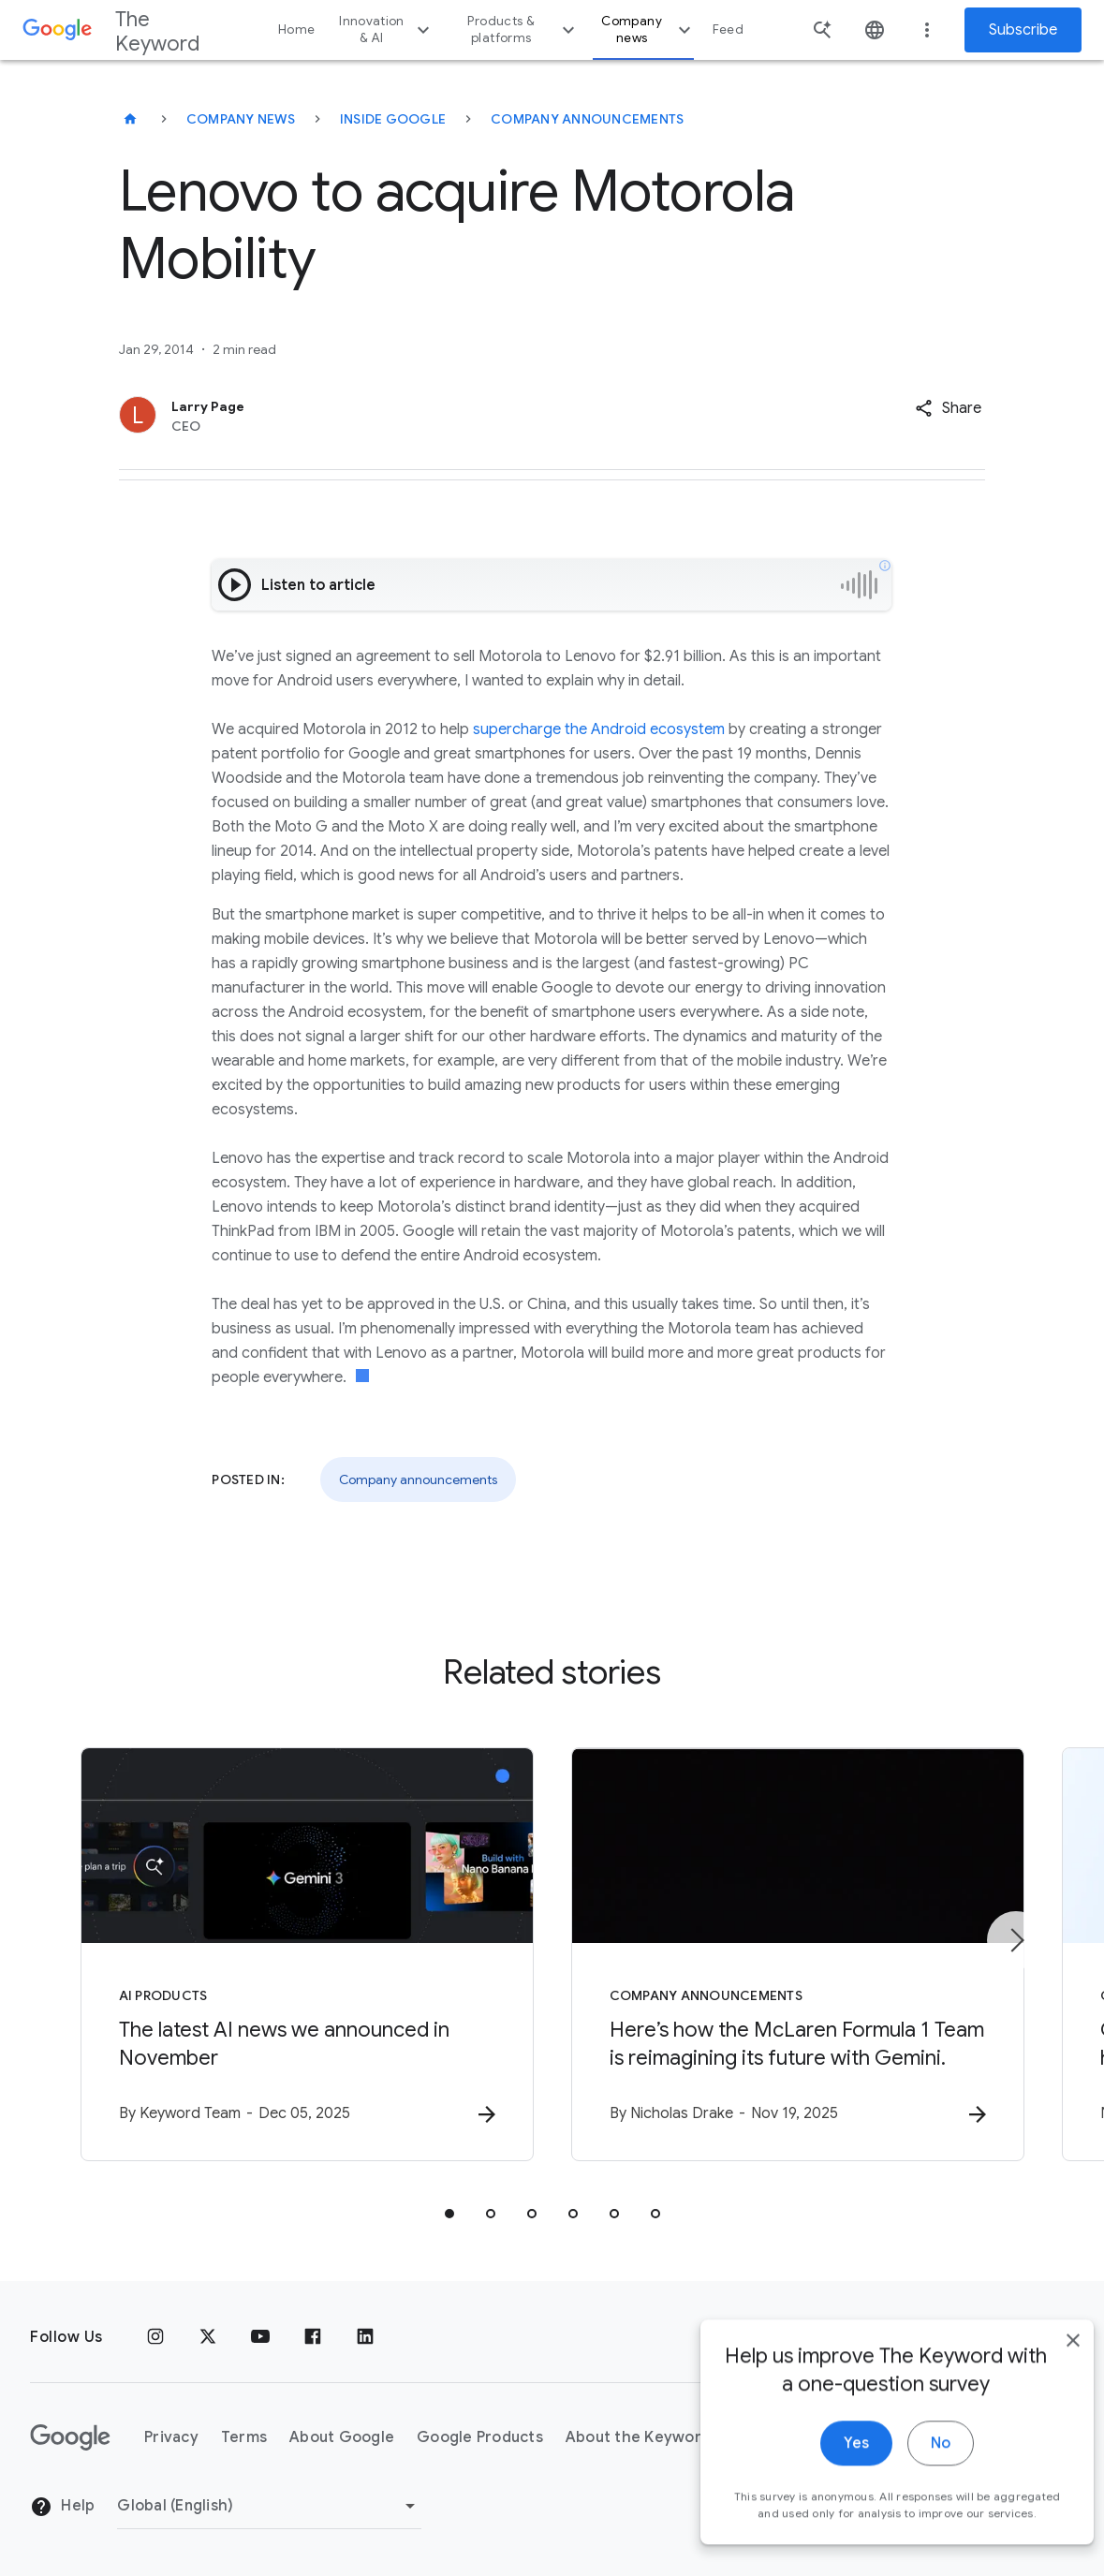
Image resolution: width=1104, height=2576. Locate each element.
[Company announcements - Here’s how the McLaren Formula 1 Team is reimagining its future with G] (797, 1954)
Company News (240, 118)
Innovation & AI (386, 29)
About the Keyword (638, 2437)
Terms (244, 2437)
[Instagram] (155, 2337)
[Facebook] (312, 2337)
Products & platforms (523, 29)
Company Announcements (587, 118)
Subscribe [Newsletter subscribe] (1023, 30)
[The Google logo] (70, 2437)
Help (62, 2506)
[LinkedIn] (365, 2337)
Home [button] (296, 29)
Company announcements (418, 1479)
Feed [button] (728, 29)
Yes (829, 2475)
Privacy (171, 2437)
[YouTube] (260, 2337)
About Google (341, 2437)
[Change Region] (269, 2505)
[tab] (449, 2213)
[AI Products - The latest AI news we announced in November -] (307, 1954)
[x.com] (207, 2337)
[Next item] (1016, 1940)
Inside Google (393, 118)
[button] (948, 408)
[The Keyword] (130, 118)
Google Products (480, 2437)
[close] (1046, 2371)
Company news (648, 29)
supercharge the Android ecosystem (599, 729)
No (913, 2475)
